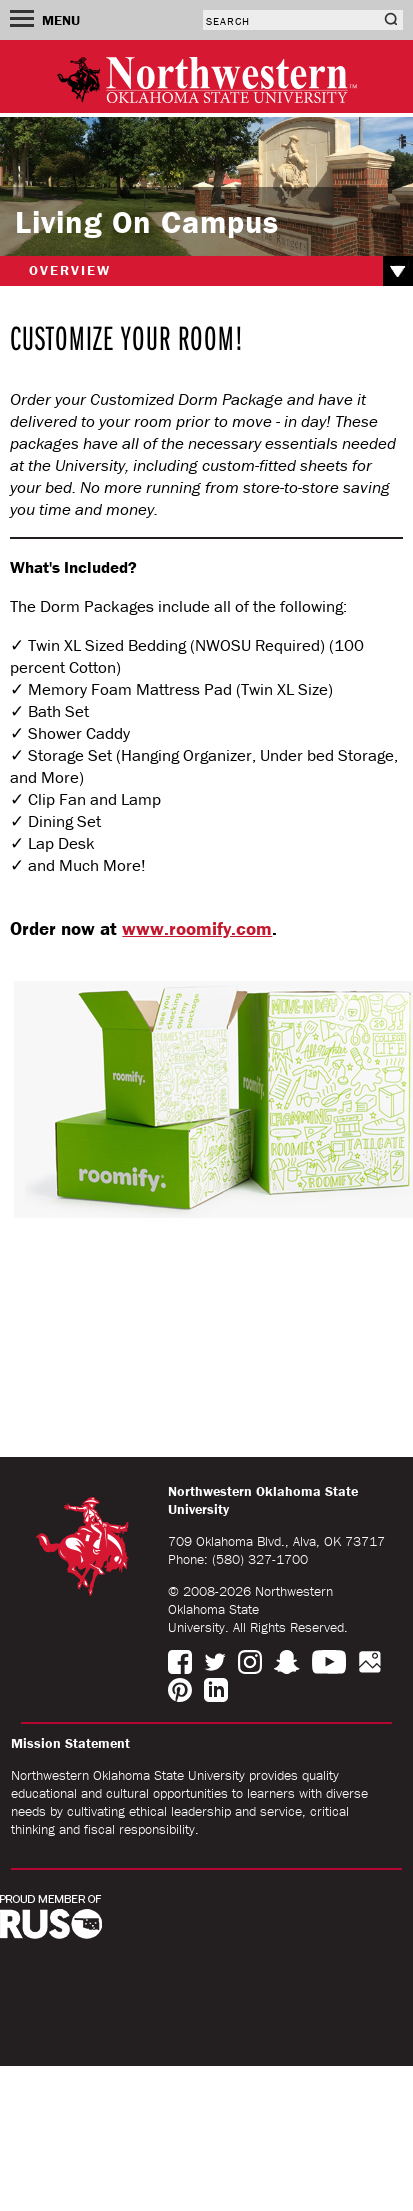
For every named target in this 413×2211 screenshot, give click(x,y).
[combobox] (290, 20)
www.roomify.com (197, 928)
